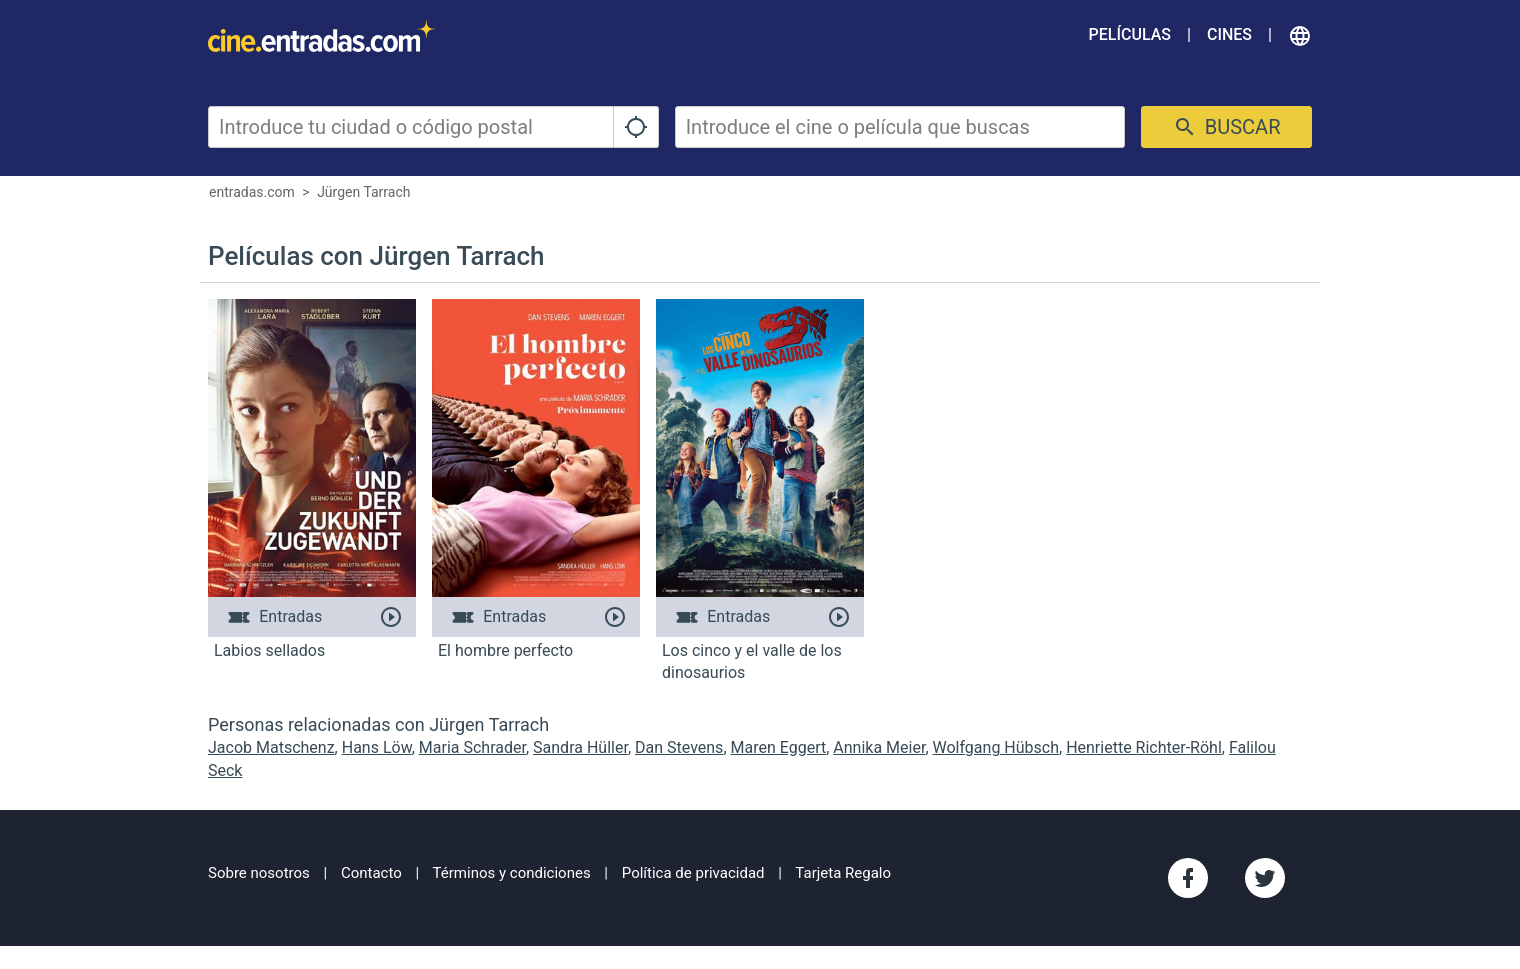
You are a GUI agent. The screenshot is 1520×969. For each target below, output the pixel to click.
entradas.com (252, 192)
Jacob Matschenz (271, 747)
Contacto (371, 873)
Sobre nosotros (259, 873)
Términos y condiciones (512, 873)
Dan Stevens (679, 747)
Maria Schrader (472, 747)
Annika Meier (879, 747)
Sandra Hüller (580, 747)
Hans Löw (377, 747)
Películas (1130, 34)
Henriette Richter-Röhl (1144, 747)
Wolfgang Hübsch (996, 747)
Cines (1229, 34)
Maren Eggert (779, 747)
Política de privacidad (693, 873)
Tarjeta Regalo (843, 873)
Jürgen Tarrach (363, 192)
